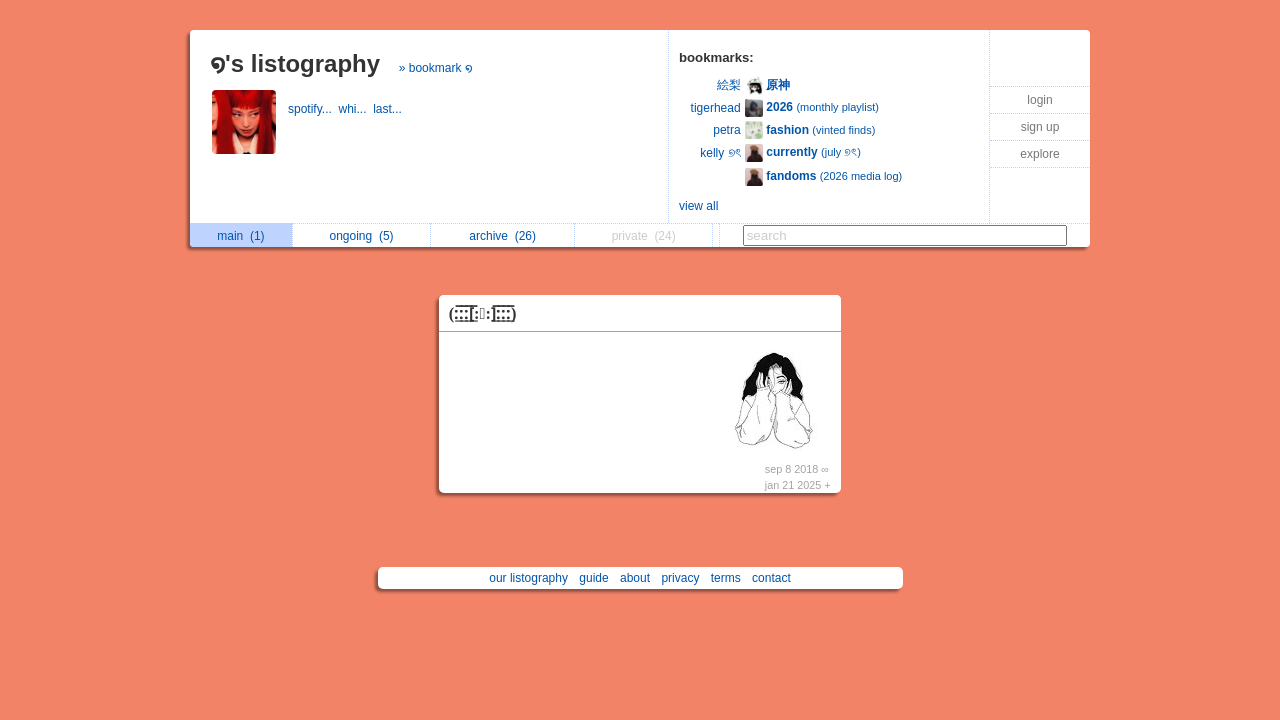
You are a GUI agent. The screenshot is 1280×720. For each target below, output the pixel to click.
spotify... (313, 109)
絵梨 (729, 85)
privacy (680, 578)
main (240, 236)
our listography (528, 578)
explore (1039, 154)
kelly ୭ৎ (720, 153)
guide (593, 578)
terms (726, 578)
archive (502, 236)
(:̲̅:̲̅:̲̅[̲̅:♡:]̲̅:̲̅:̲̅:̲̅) (483, 313)
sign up (1040, 127)
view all (698, 206)
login (1039, 100)
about (635, 578)
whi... (355, 109)
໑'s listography (295, 63)
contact (771, 578)
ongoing (362, 236)
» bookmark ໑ (436, 68)
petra (726, 130)
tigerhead (716, 108)
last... (389, 109)
